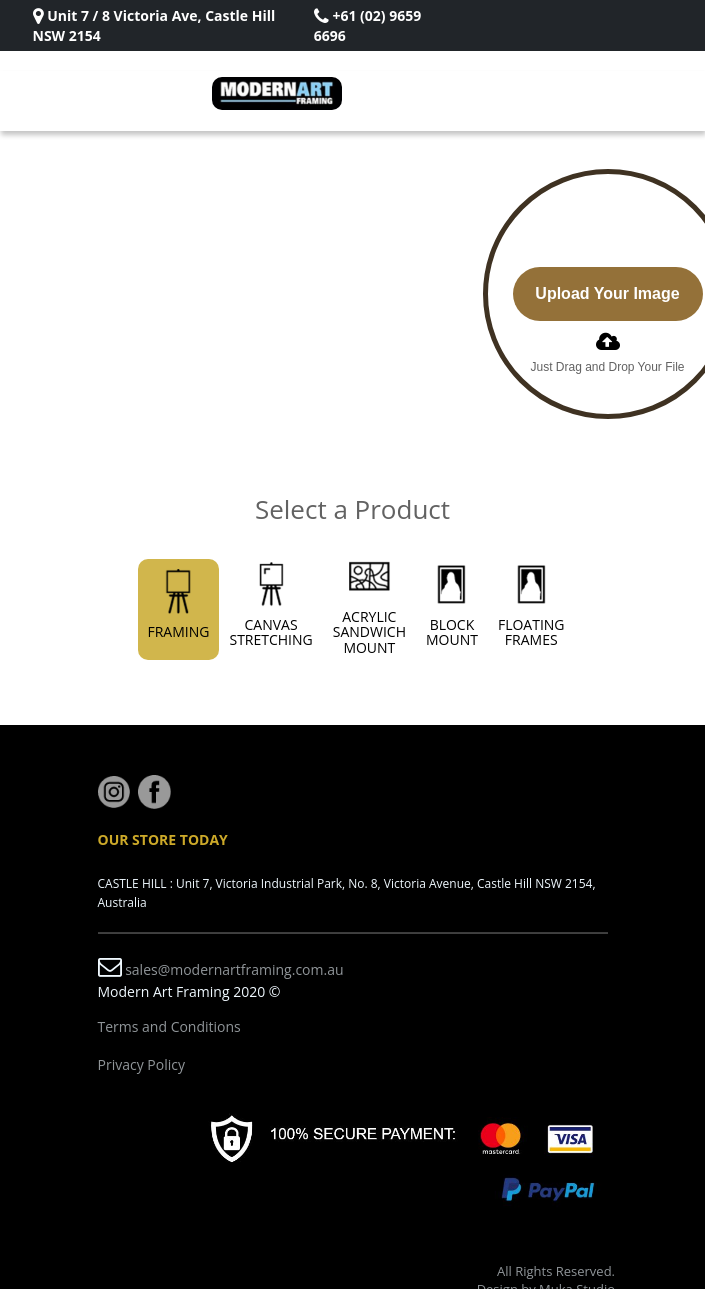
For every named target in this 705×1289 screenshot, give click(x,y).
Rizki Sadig (138, 35)
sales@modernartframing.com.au (234, 969)
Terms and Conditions (169, 1026)
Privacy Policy (141, 1064)
